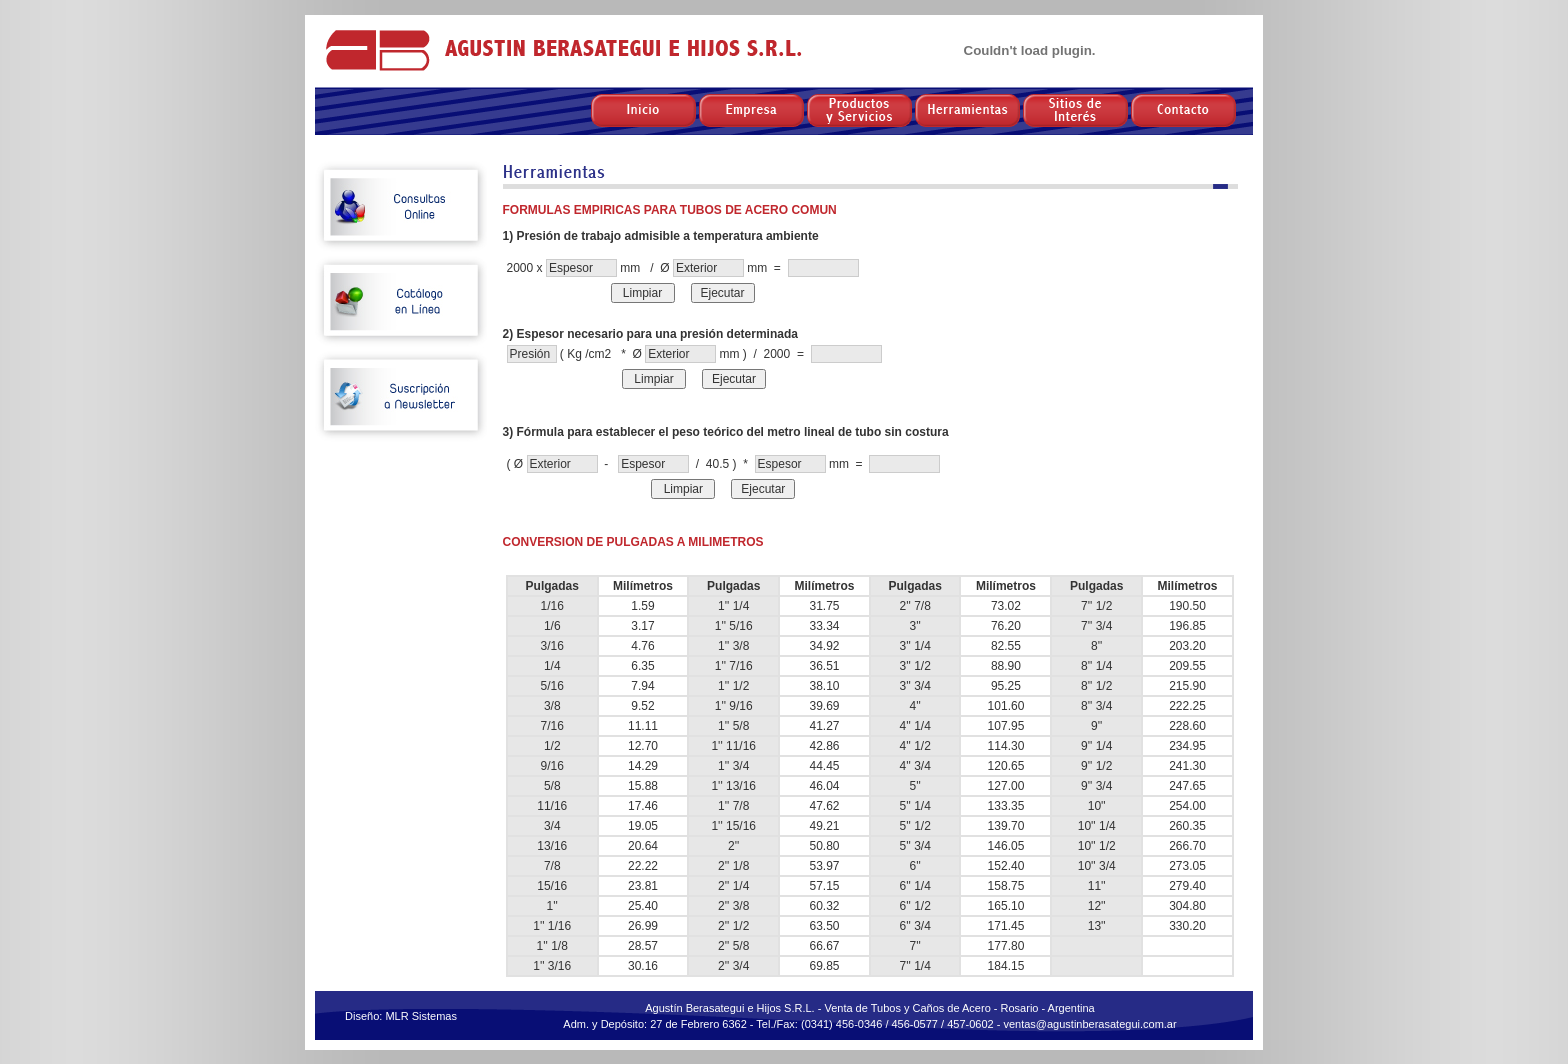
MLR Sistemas (421, 1016)
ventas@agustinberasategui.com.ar (1089, 1024)
